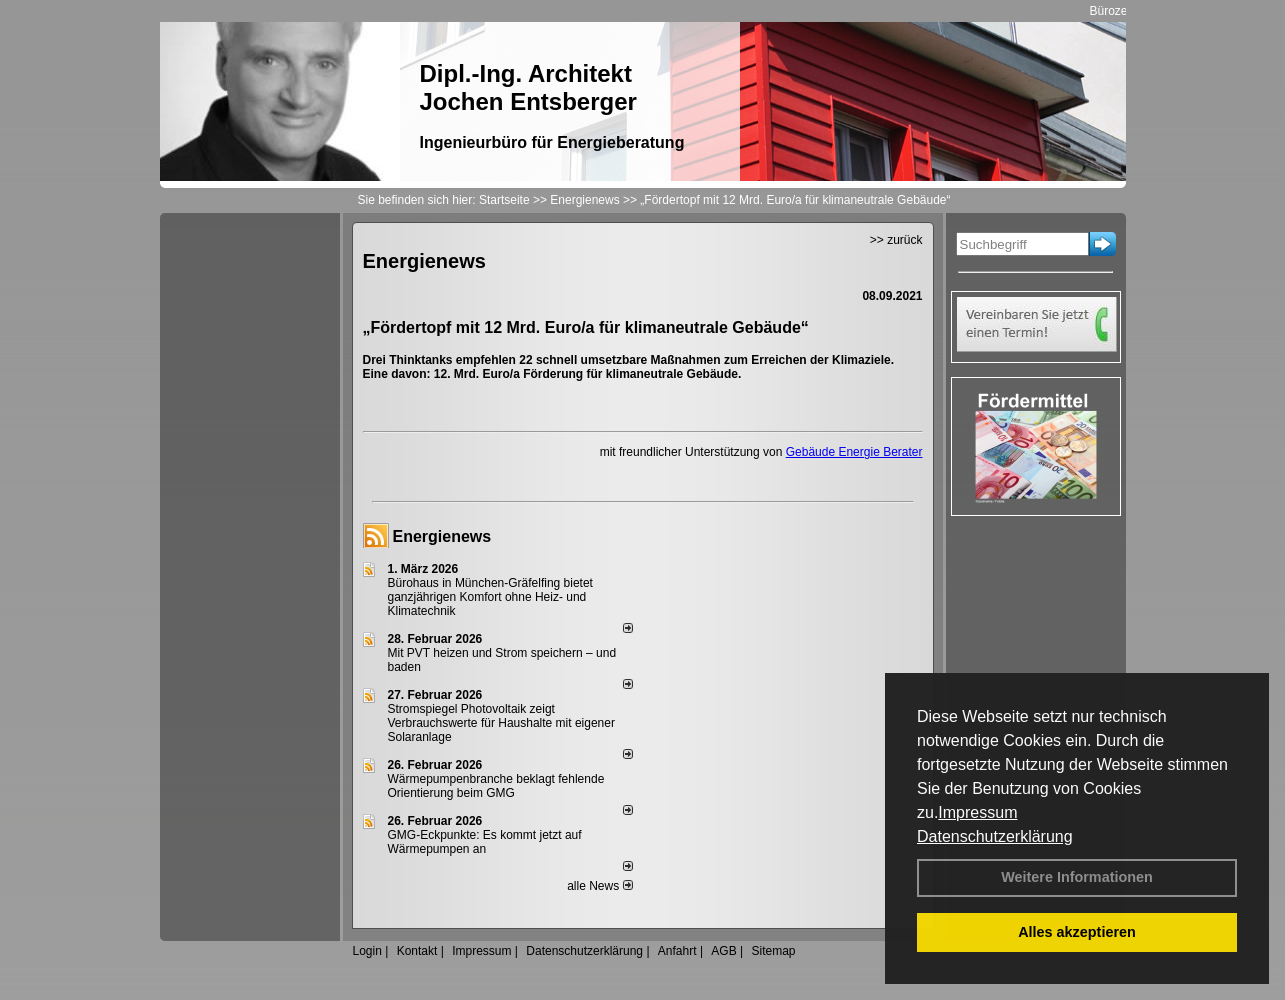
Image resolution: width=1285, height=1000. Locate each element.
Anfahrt (677, 951)
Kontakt (417, 951)
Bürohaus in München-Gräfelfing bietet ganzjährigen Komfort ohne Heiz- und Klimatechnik (490, 597)
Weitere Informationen (1077, 877)
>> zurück (896, 240)
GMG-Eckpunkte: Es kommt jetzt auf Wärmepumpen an (485, 842)
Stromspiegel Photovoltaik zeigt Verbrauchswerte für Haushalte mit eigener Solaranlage (501, 723)
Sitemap (773, 951)
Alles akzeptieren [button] (1077, 932)
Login (367, 951)
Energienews (442, 536)
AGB (723, 951)
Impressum (977, 812)
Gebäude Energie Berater (854, 452)
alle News (599, 886)
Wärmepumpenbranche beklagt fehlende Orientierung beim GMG (496, 786)
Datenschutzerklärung (995, 836)
